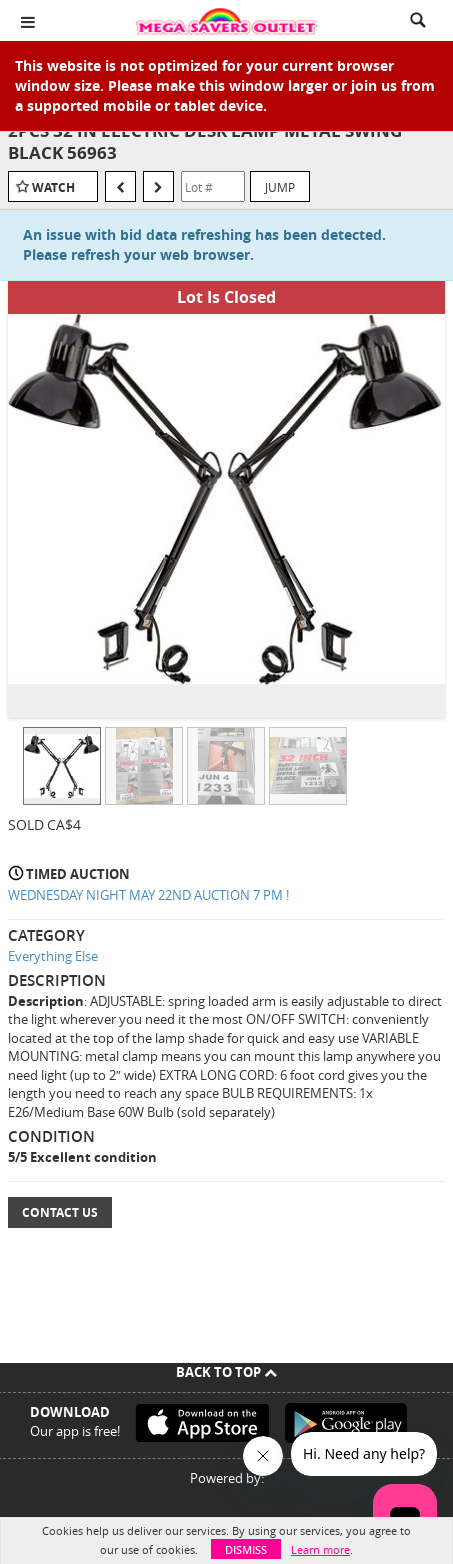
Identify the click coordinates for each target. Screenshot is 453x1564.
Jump (280, 187)
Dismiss (246, 1549)
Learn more (320, 1549)
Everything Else (53, 956)
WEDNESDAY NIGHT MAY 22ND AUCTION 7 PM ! (148, 895)
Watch (53, 187)
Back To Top (226, 1372)
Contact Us (60, 1212)
